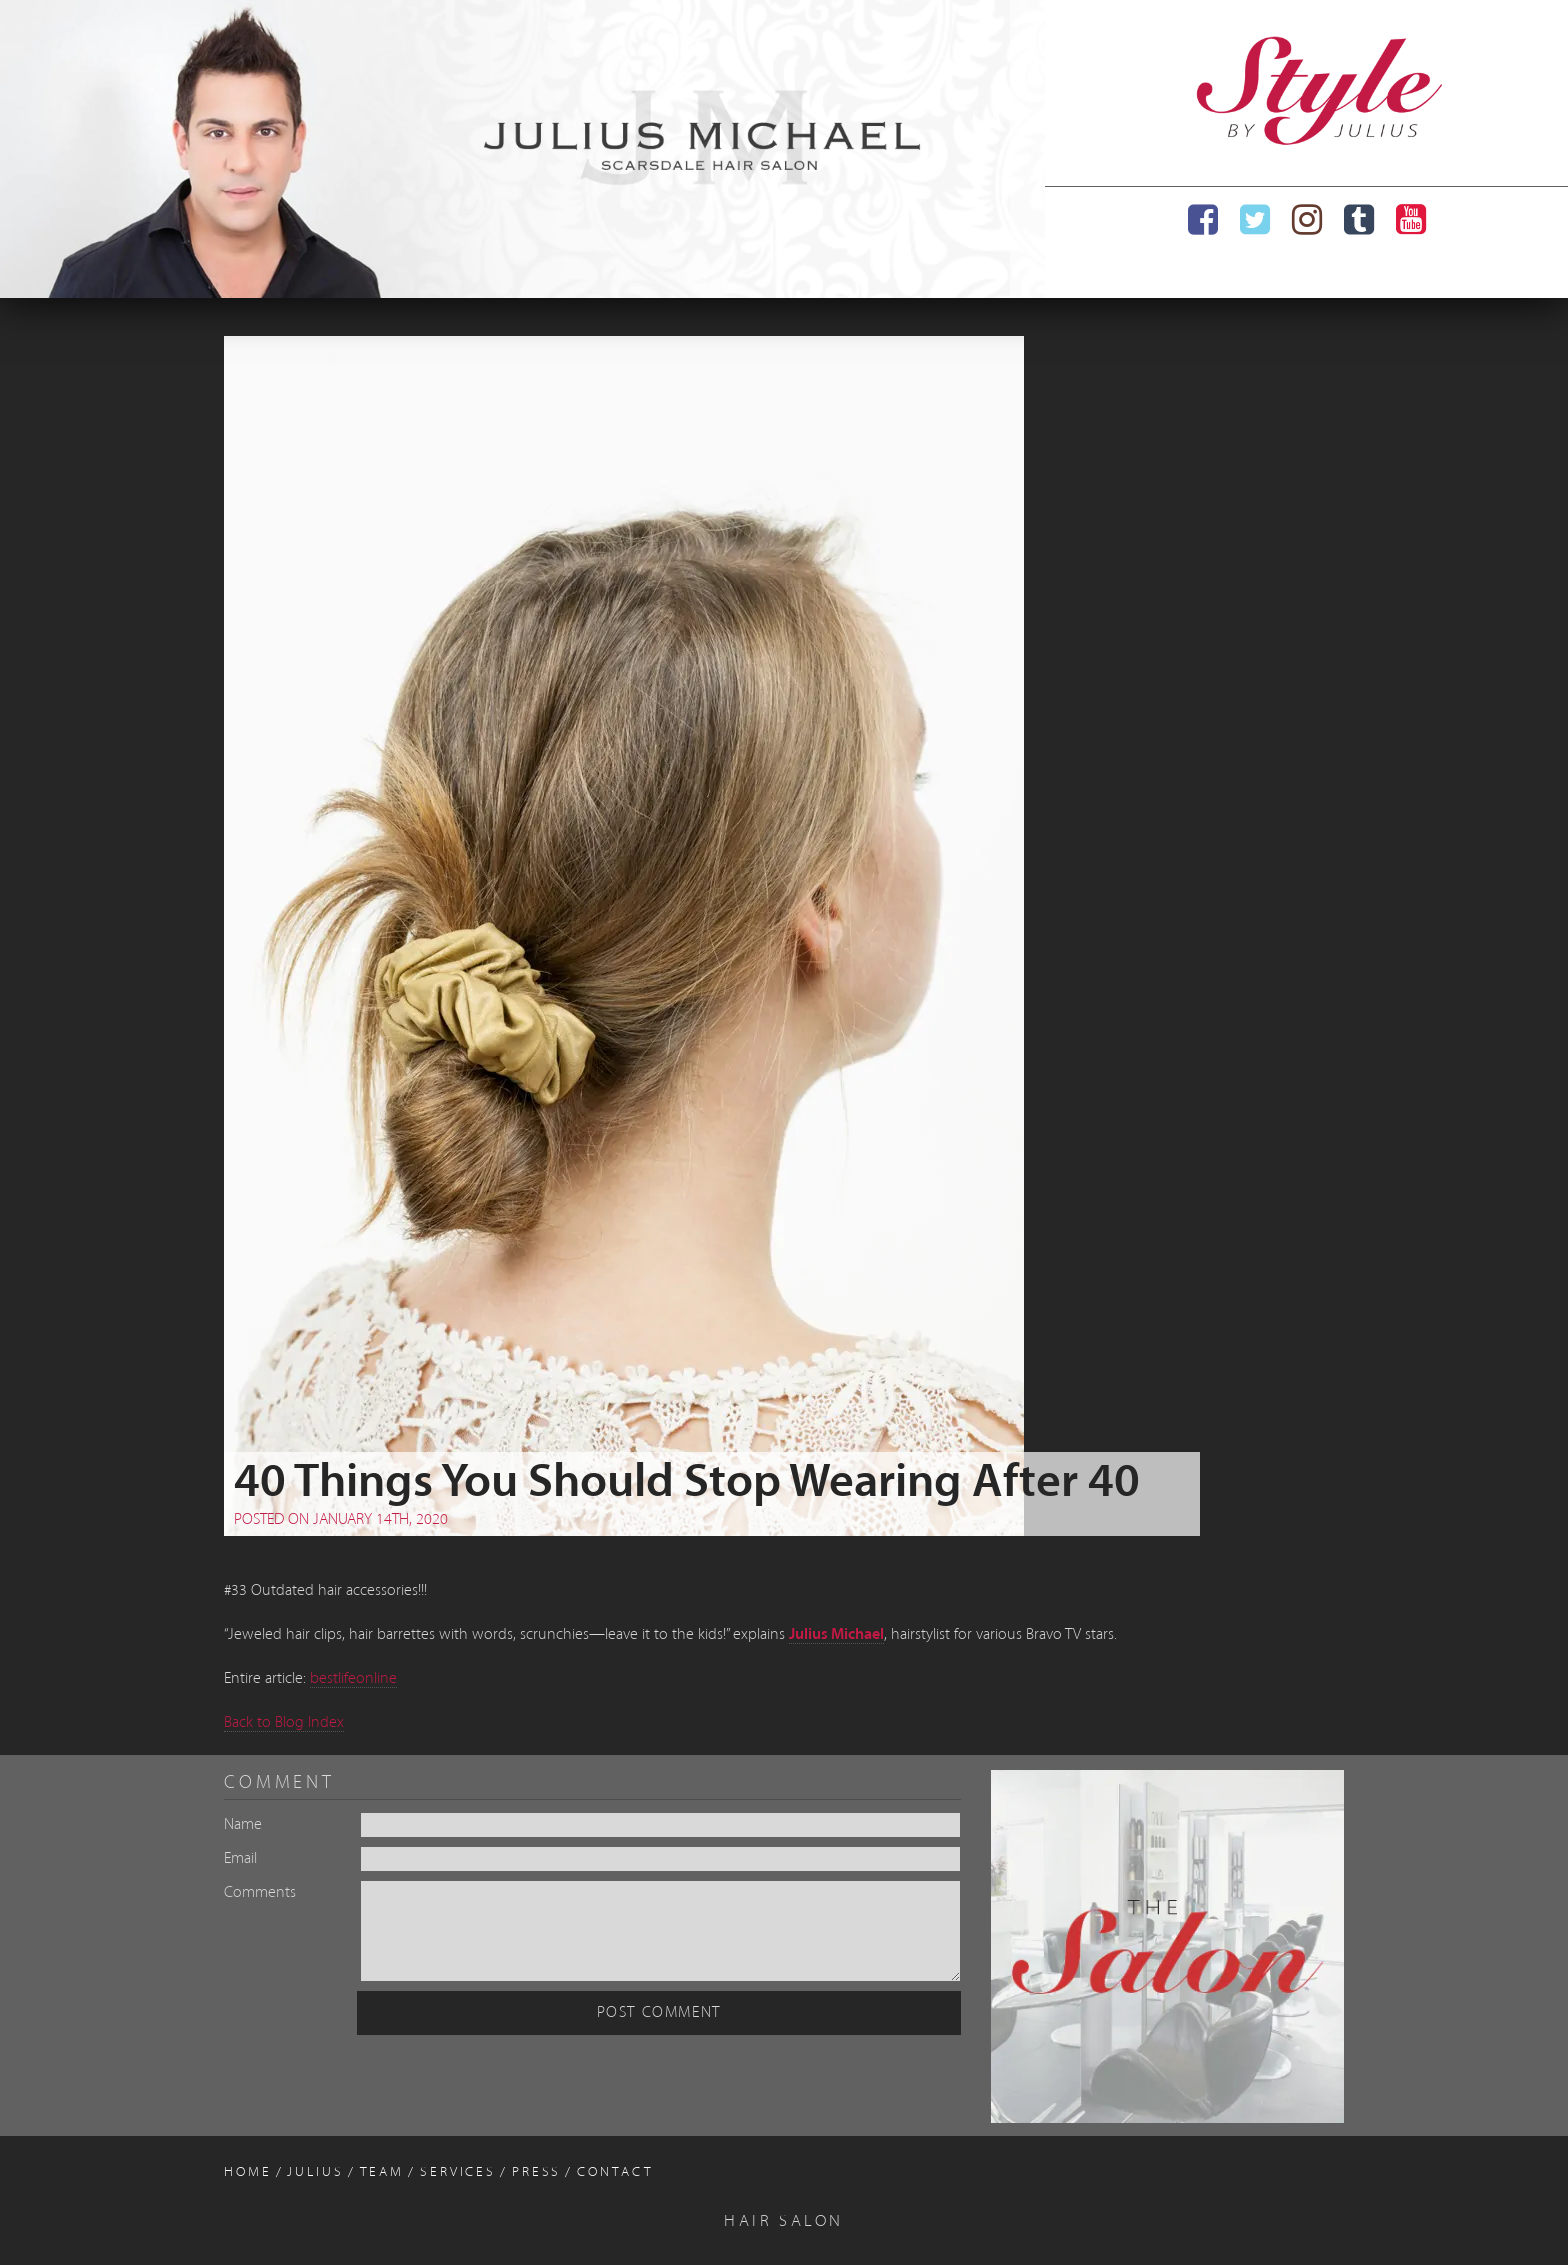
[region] (522, 149)
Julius (315, 2172)
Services (458, 2172)
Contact (615, 2172)
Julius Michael (836, 1635)
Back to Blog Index (284, 1723)
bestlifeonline (353, 1679)
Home (248, 2172)
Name (243, 1825)
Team (382, 2172)
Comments (260, 1893)
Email (240, 1859)
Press (536, 2172)
